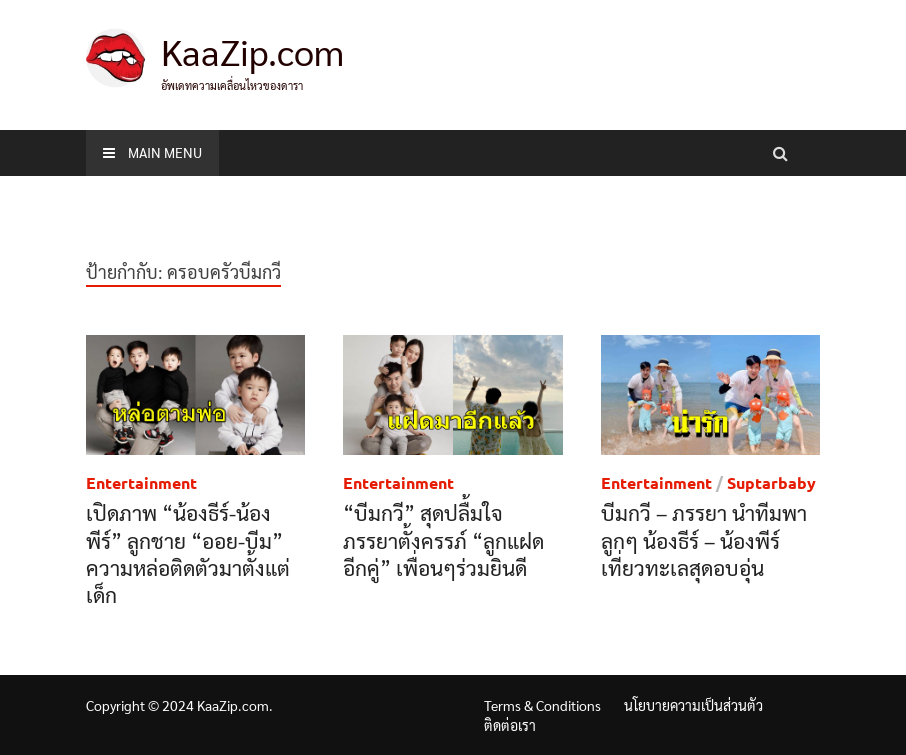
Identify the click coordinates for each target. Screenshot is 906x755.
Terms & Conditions (542, 705)
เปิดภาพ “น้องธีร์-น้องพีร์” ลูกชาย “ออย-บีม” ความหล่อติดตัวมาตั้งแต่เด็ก (188, 553)
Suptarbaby (771, 482)
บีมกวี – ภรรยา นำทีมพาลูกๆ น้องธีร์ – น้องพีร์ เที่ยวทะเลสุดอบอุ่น (704, 540)
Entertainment (141, 482)
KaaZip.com (252, 51)
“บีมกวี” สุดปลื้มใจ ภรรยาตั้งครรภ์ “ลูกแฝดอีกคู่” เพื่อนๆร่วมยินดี (443, 540)
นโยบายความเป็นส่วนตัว (693, 705)
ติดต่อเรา (510, 725)
